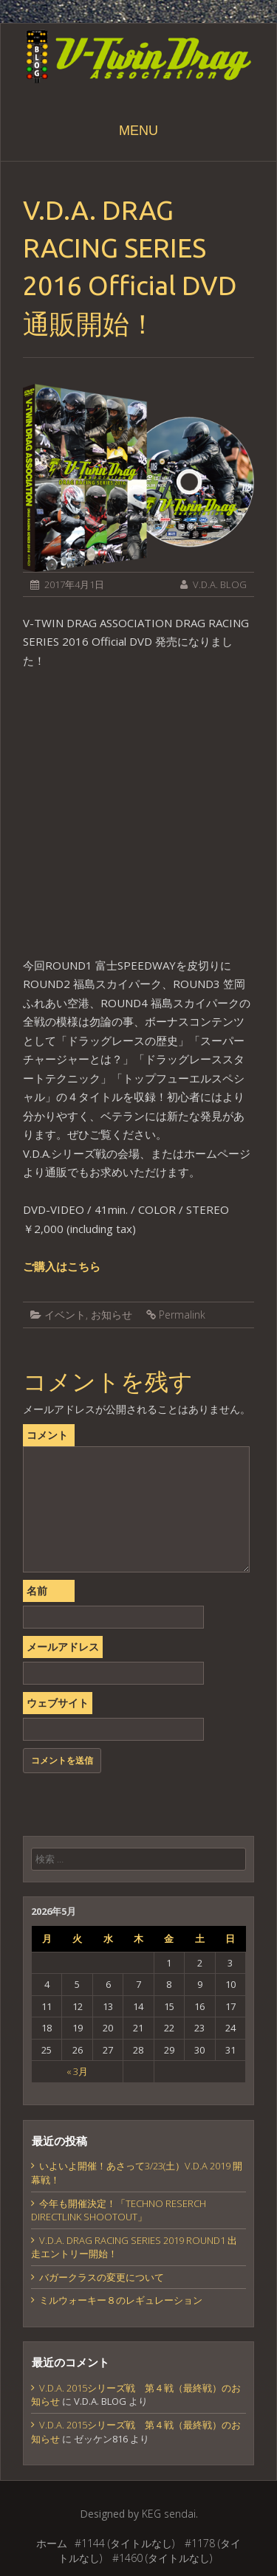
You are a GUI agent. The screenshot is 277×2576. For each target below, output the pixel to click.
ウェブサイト (58, 1703)
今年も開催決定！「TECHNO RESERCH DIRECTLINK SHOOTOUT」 (118, 2210)
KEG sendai (169, 2514)
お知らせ (111, 1315)
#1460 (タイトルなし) (162, 2558)
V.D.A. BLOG (220, 584)
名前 (37, 1591)
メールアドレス (63, 1647)
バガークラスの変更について (101, 2277)
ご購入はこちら (61, 1266)
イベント (65, 1315)
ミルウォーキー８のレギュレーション (120, 2300)
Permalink (182, 1315)
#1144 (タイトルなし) (124, 2543)
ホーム (51, 2543)
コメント (47, 1435)
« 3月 (77, 2071)
